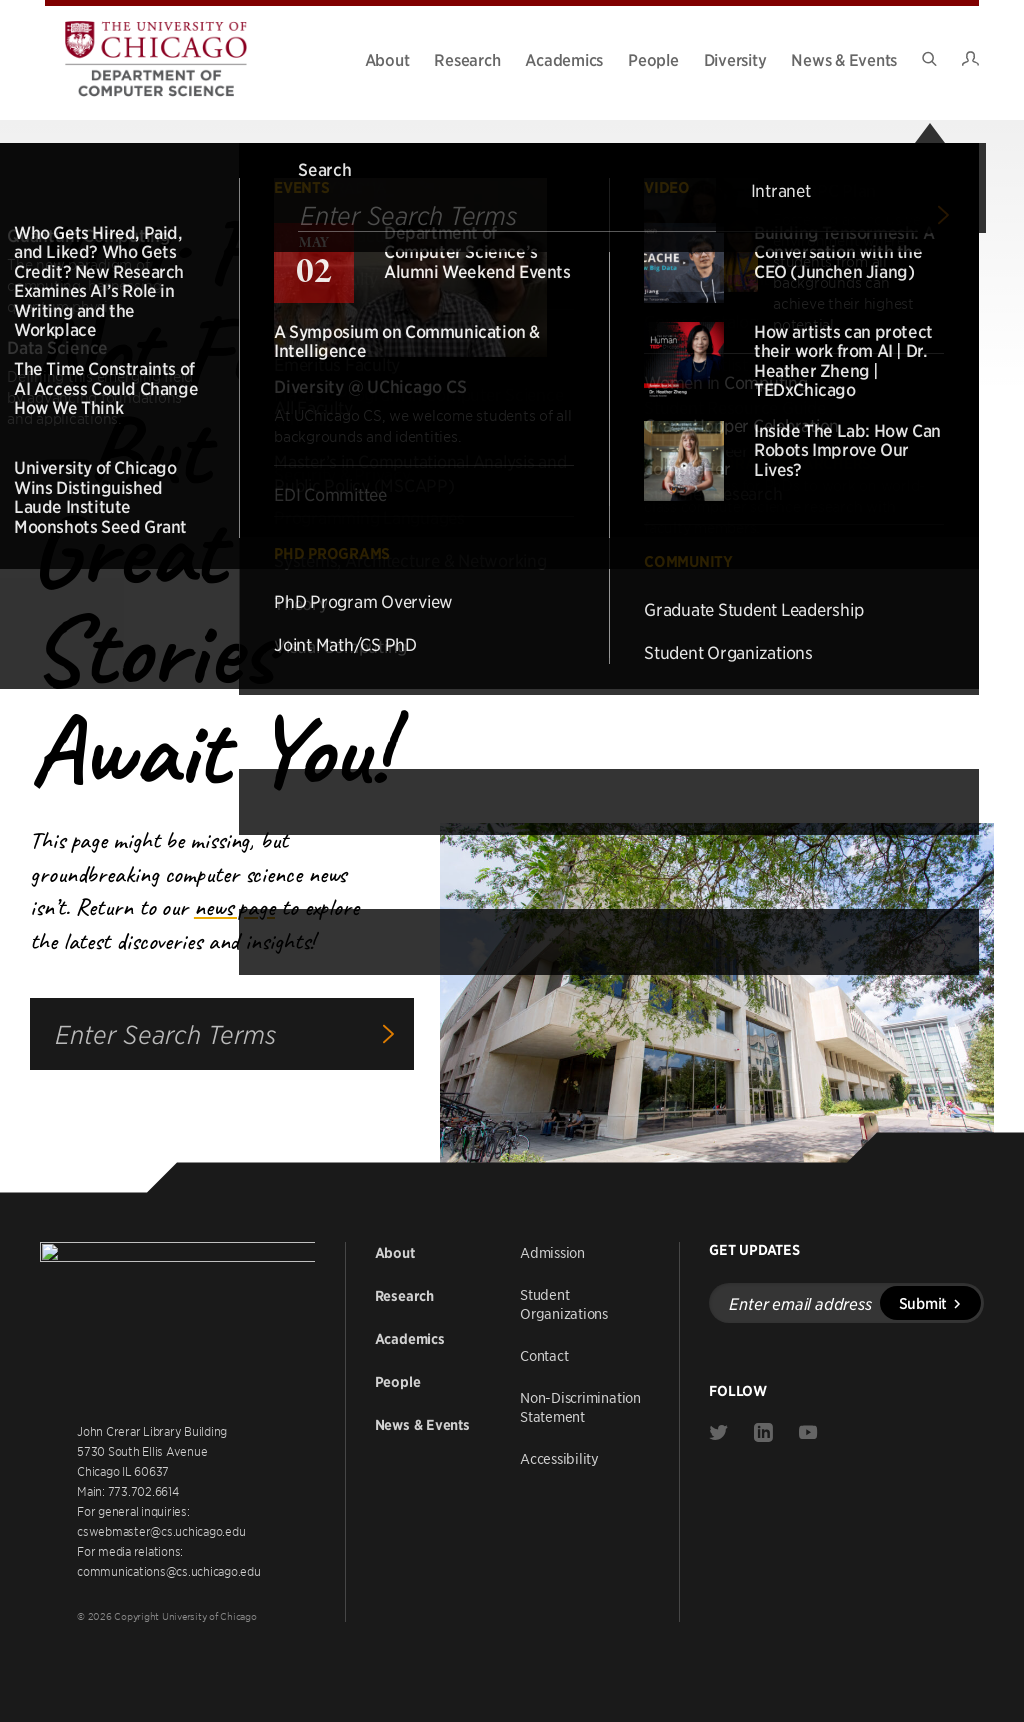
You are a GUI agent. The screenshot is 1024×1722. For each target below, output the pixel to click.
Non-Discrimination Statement (580, 1404)
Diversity (735, 59)
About (387, 59)
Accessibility (559, 1456)
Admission (552, 1250)
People (653, 59)
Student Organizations (564, 1301)
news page (234, 907)
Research (467, 59)
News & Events (844, 59)
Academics (564, 59)
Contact (544, 1353)
